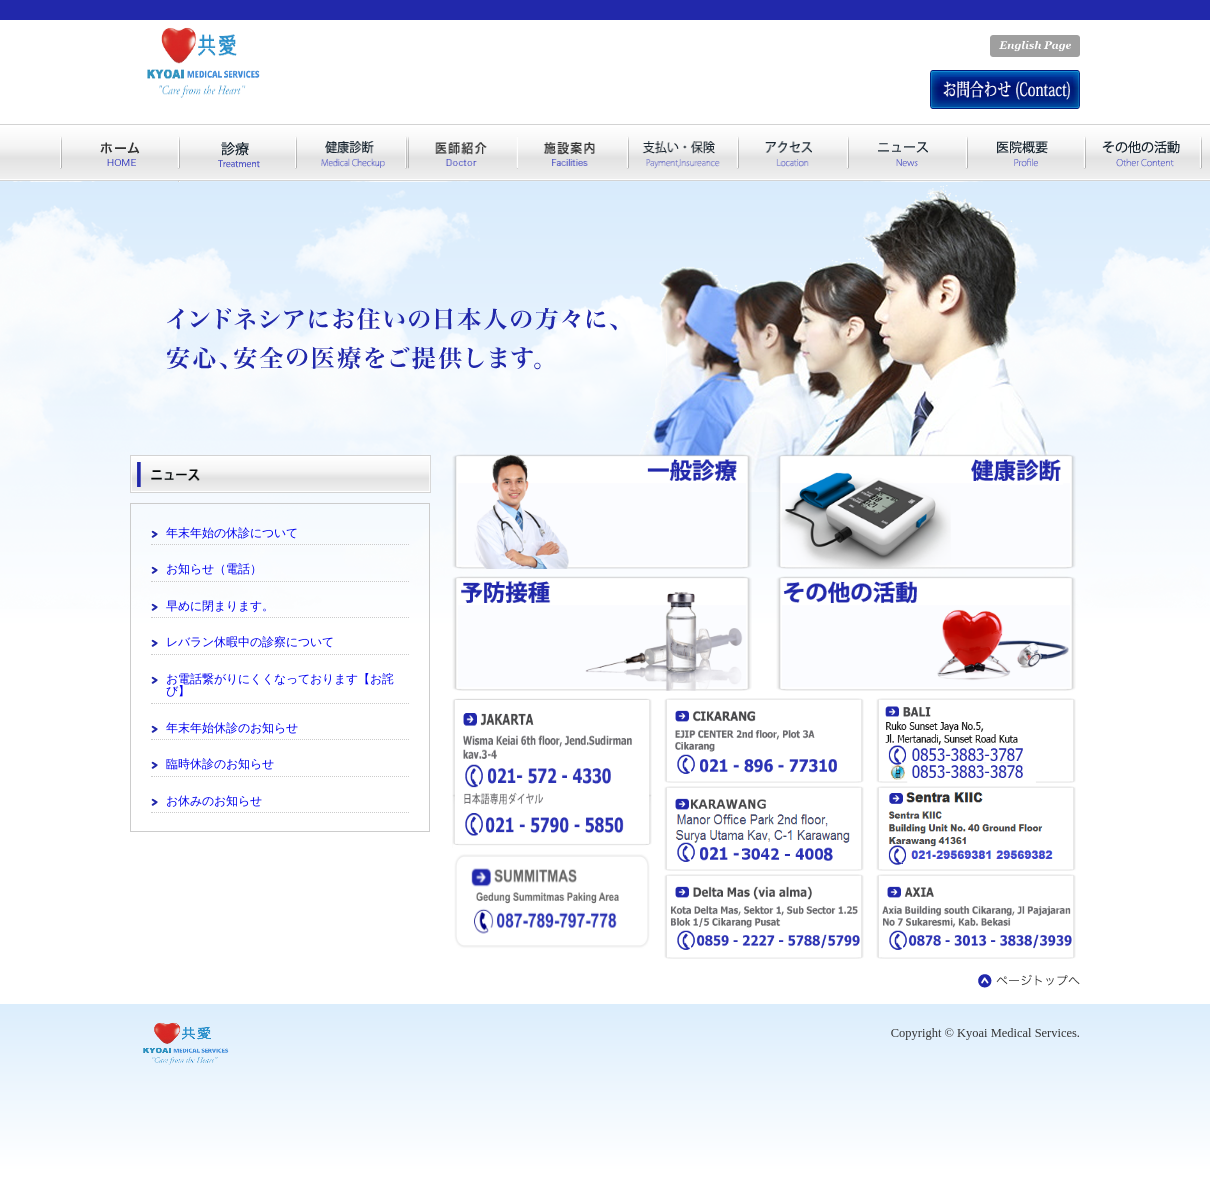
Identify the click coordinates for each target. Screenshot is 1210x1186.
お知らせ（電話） (214, 569)
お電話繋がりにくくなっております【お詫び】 (280, 685)
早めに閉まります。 (220, 606)
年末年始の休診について (232, 533)
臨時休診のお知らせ (220, 764)
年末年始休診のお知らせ (232, 728)
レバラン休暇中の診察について (250, 642)
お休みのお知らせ (214, 801)
